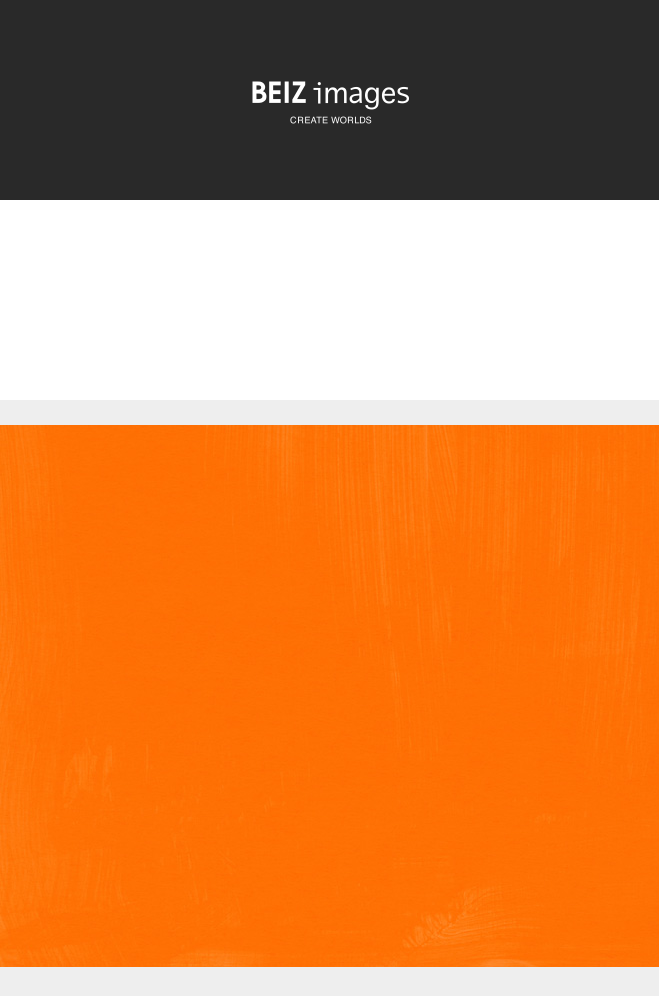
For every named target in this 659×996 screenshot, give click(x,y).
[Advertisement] (329, 314)
